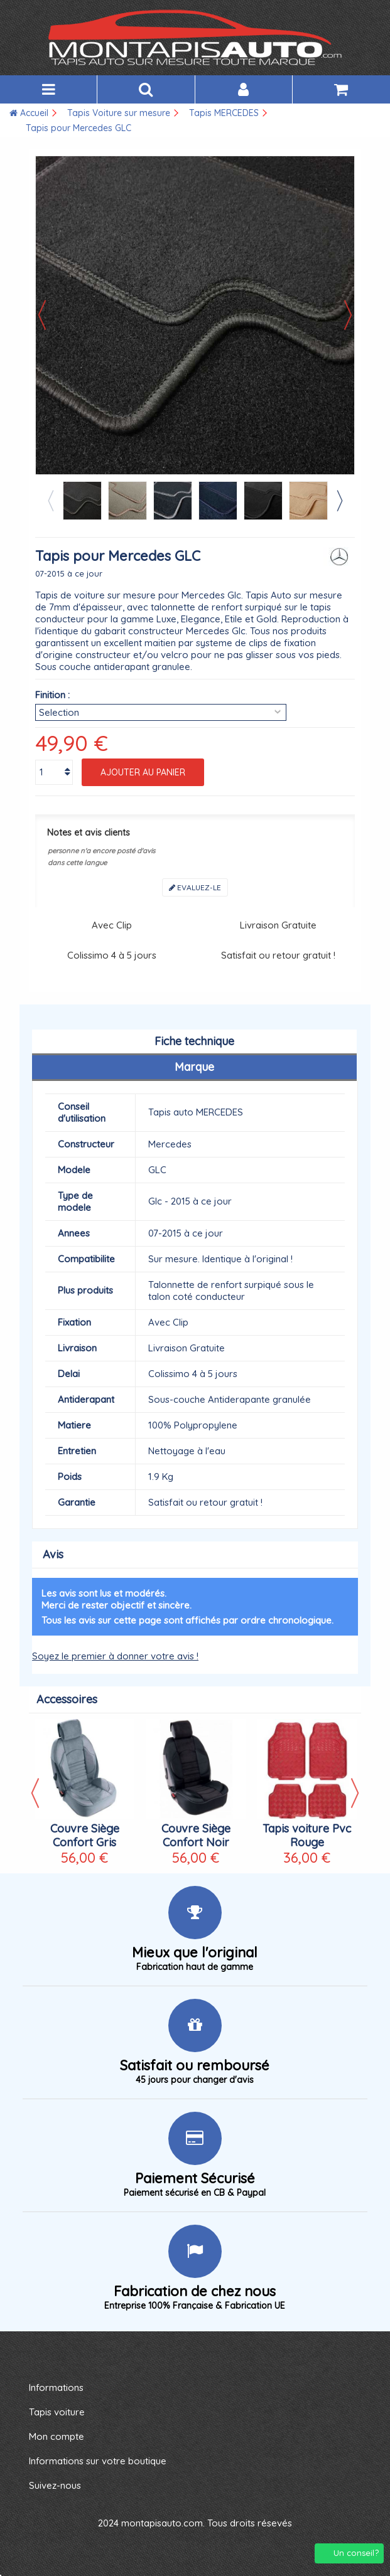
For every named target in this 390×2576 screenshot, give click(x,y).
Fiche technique (194, 1041)
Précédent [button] (42, 315)
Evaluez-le (195, 887)
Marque (194, 1067)
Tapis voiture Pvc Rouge (307, 1835)
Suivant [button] (348, 315)
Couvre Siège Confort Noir (195, 1835)
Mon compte (56, 2436)
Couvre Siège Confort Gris (84, 1835)
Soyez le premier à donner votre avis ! (115, 1656)
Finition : (52, 695)
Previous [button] (50, 500)
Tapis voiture (57, 2412)
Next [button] (339, 500)
